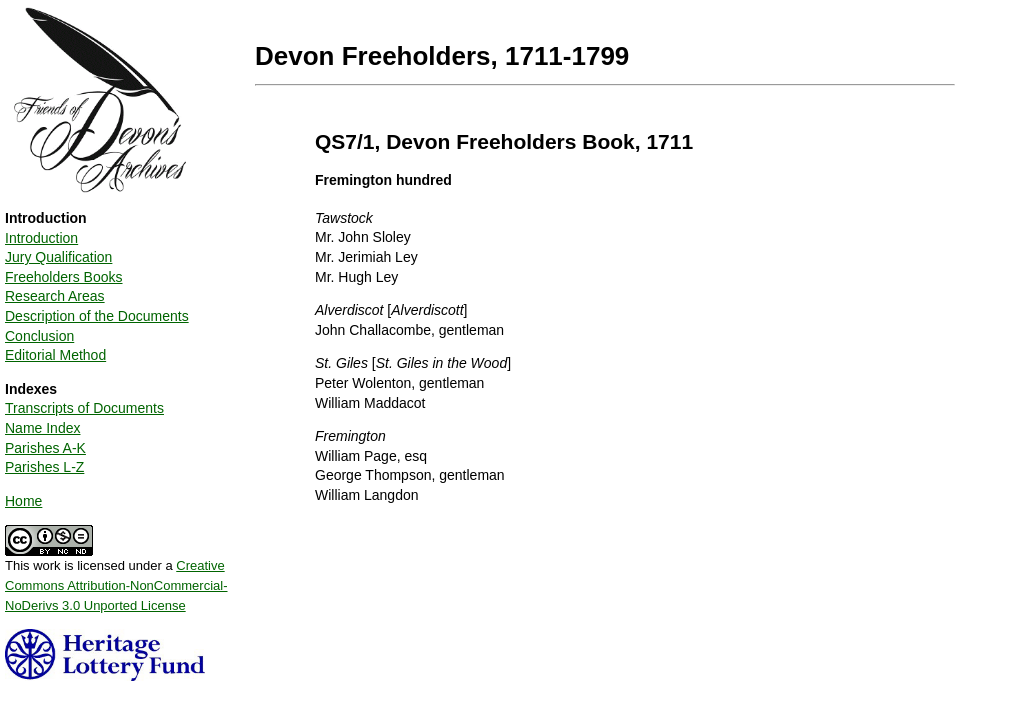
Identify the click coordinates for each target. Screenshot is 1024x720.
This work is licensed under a (116, 578)
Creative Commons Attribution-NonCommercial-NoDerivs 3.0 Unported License (116, 585)
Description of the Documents (97, 316)
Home (23, 501)
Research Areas (55, 296)
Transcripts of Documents (84, 408)
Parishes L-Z (44, 467)
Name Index (42, 428)
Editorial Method (55, 355)
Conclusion (39, 336)
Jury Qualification (58, 257)
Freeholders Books (64, 277)
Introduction (41, 238)
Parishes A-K (45, 448)
